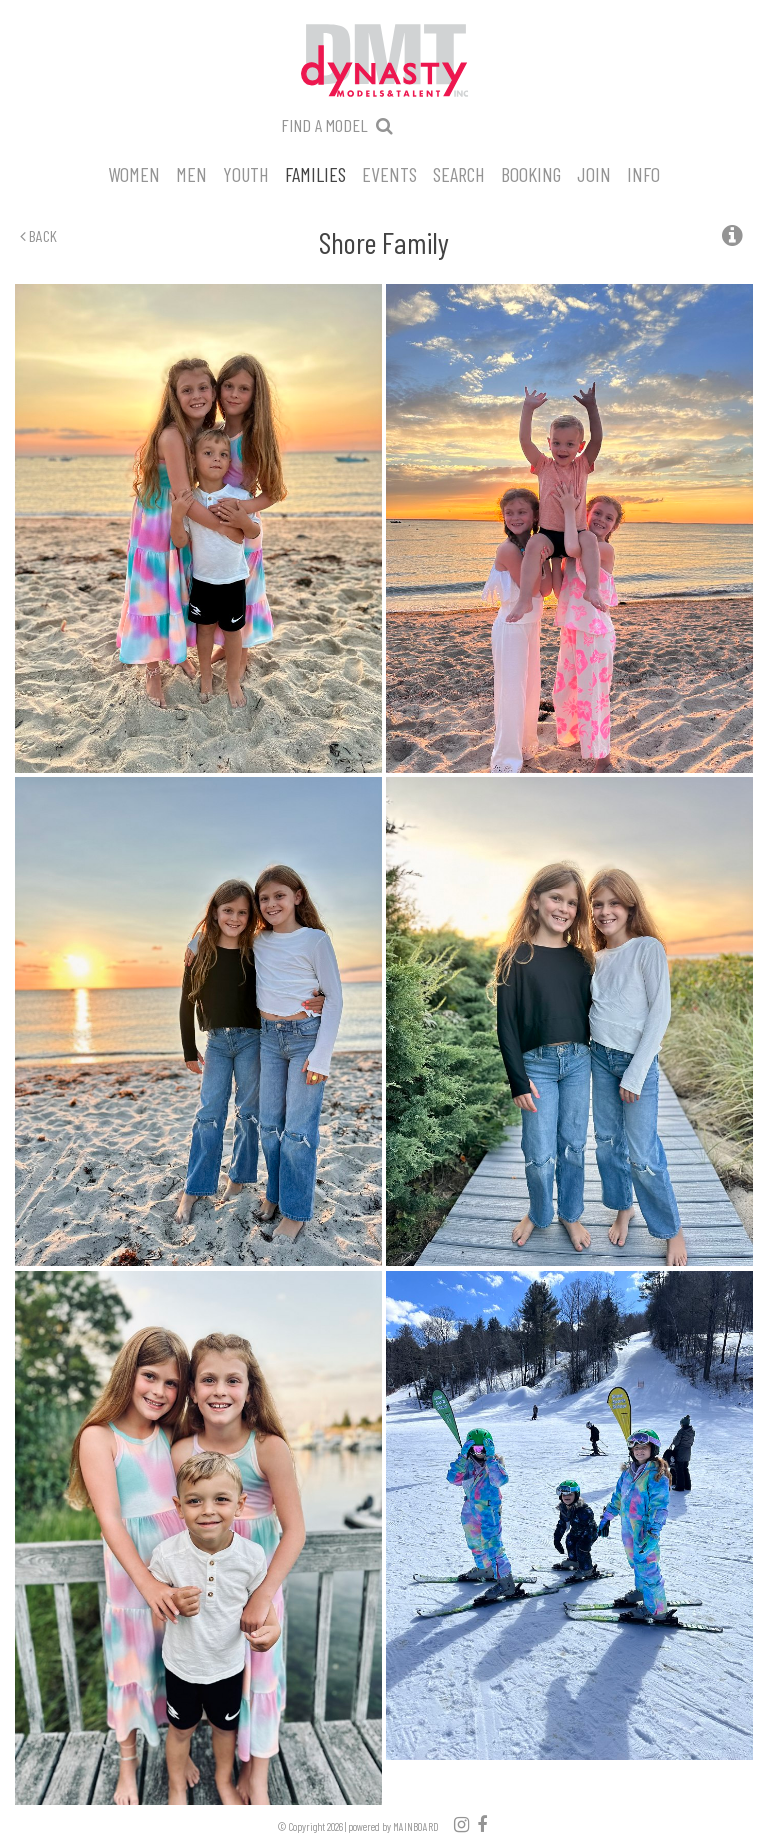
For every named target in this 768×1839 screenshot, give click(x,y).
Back (38, 235)
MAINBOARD (416, 1826)
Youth (246, 173)
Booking (531, 173)
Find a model (324, 125)
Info (643, 173)
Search (459, 173)
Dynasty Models (384, 62)
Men (191, 173)
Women (134, 173)
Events (389, 173)
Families (315, 173)
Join (594, 173)
